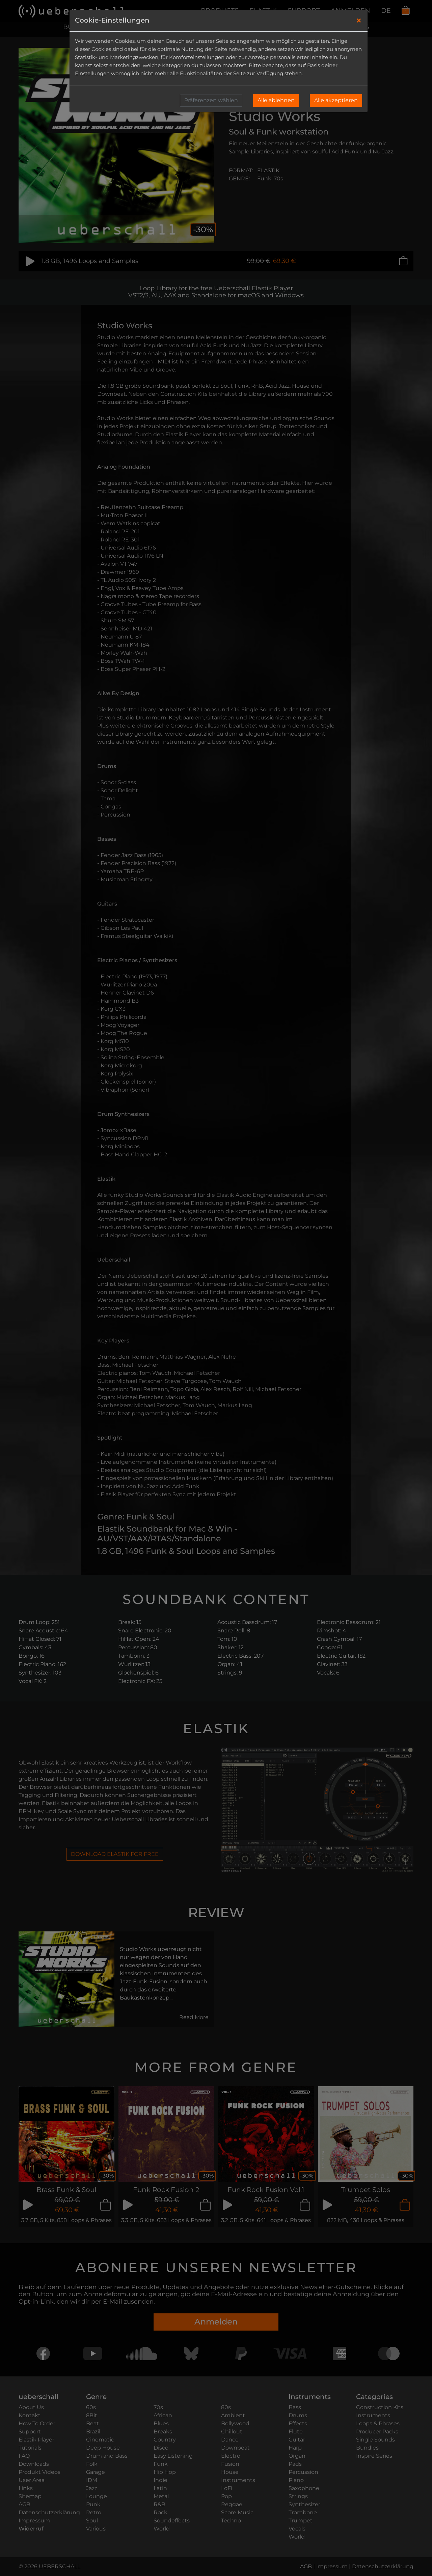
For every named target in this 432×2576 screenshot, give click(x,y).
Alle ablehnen (276, 100)
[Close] (359, 20)
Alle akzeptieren (336, 100)
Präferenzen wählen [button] (211, 100)
